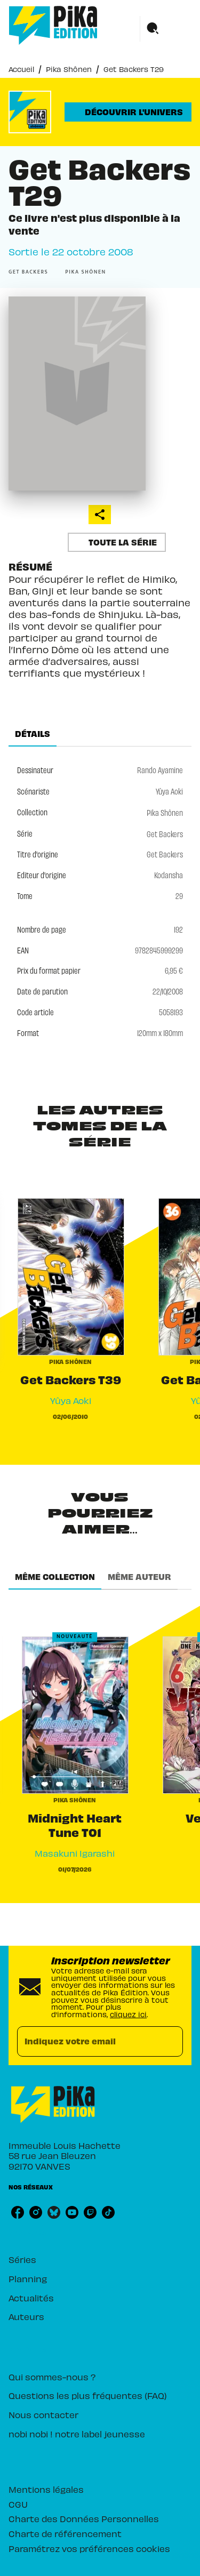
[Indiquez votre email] (86, 2041)
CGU (18, 2504)
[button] (128, 112)
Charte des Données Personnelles (84, 2518)
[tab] (33, 734)
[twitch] (90, 2212)
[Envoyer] (170, 2041)
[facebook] (18, 2212)
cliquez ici (128, 2014)
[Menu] (165, 29)
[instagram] (36, 2212)
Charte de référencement (65, 2533)
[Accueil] (53, 25)
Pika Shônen (69, 68)
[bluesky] (54, 2212)
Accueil (21, 68)
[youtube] (72, 2212)
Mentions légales (46, 2489)
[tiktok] (108, 2212)
